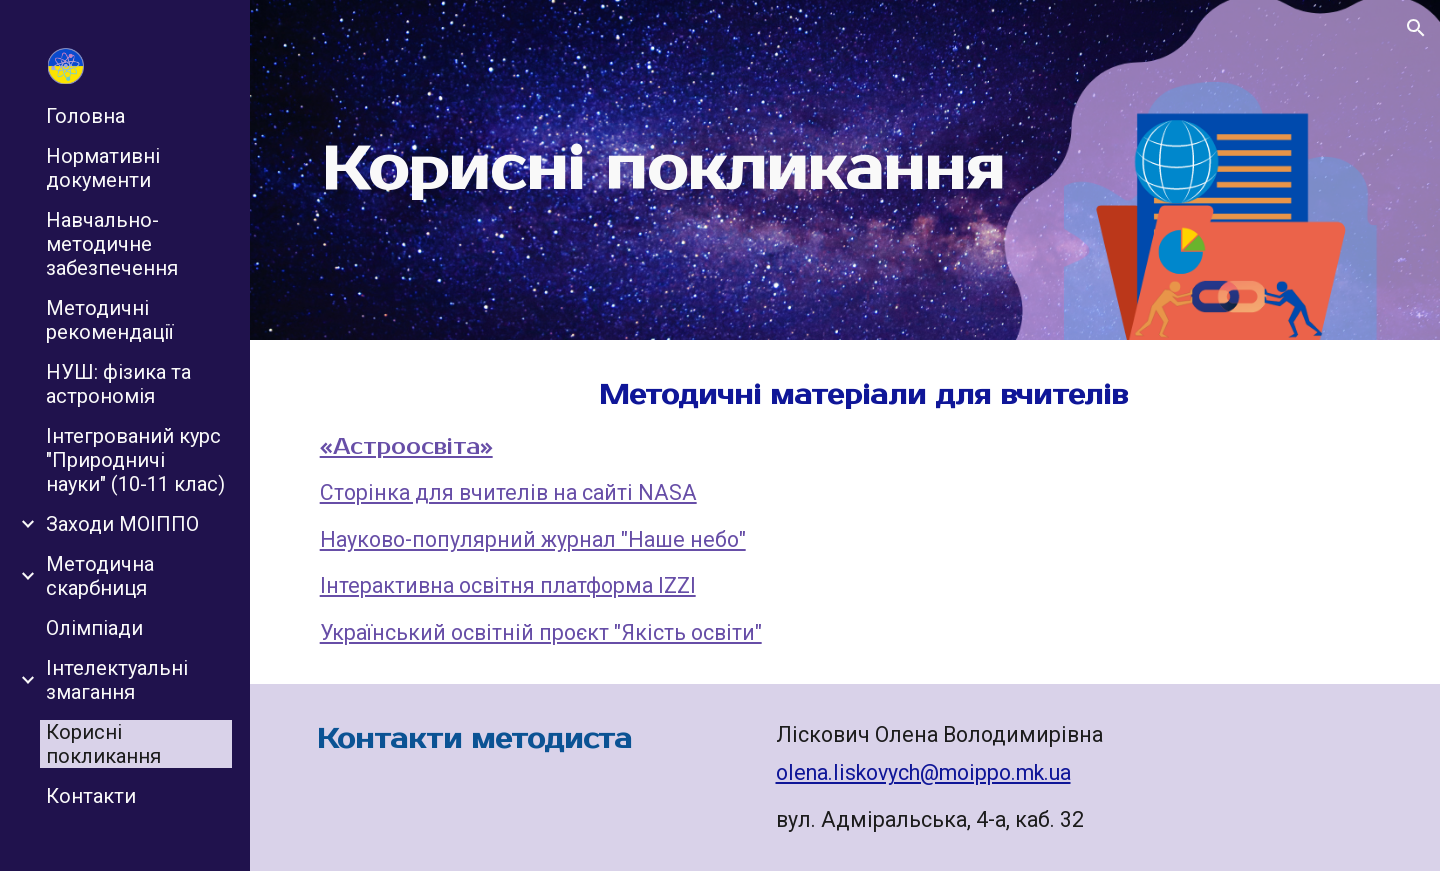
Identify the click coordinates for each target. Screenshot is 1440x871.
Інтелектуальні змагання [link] (117, 680)
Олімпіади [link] (94, 628)
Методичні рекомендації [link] (109, 320)
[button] (1416, 28)
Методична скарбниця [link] (100, 576)
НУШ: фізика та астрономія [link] (118, 384)
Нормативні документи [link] (103, 168)
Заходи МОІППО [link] (122, 524)
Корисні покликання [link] (103, 744)
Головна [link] (85, 116)
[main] (663, 170)
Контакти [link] (91, 796)
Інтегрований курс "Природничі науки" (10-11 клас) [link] (135, 460)
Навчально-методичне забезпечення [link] (112, 244)
